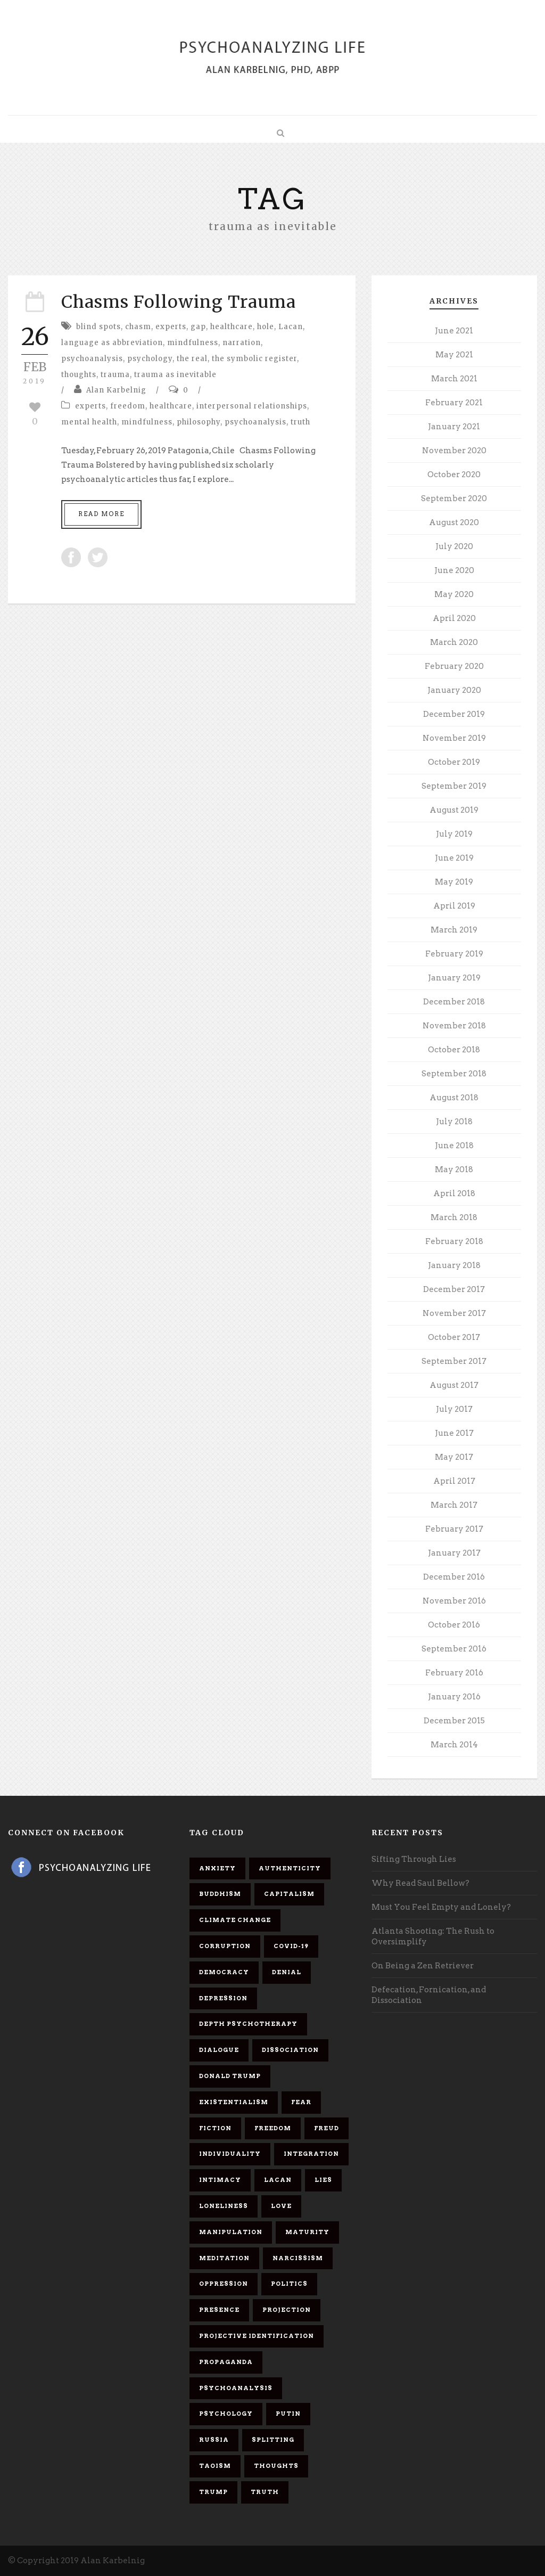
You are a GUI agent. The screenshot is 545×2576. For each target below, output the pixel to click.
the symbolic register (254, 358)
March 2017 (454, 1505)
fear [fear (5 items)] (301, 2102)
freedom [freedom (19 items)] (272, 2128)
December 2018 (454, 1002)
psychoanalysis (92, 358)
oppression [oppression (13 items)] (223, 2283)
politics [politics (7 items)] (289, 2283)
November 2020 (454, 450)
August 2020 (454, 522)
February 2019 (454, 954)
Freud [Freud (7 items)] (326, 2128)
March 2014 (454, 1744)
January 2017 (454, 1553)
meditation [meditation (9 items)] (224, 2258)
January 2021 (454, 426)
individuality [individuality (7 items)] (230, 2153)
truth (300, 422)
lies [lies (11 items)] (323, 2180)
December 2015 (454, 1720)
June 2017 (454, 1433)
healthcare (231, 326)
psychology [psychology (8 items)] (226, 2413)
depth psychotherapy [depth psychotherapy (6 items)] (248, 2023)
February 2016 (454, 1673)
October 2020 (454, 474)
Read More (101, 514)
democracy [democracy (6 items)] (224, 1972)
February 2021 (454, 402)
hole (265, 326)
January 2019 (454, 978)
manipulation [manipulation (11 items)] (230, 2232)
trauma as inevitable (175, 374)
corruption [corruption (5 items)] (225, 1946)
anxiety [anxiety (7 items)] (217, 1868)
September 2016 (454, 1649)
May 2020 (454, 594)
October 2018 (454, 1049)
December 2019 (454, 714)
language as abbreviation (112, 342)
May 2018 (454, 1169)
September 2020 (454, 498)
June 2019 (454, 858)
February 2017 (454, 1529)
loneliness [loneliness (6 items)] (223, 2206)
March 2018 (454, 1217)
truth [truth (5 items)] (265, 2492)
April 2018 (454, 1193)
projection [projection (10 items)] (286, 2309)
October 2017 (454, 1337)
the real (192, 358)
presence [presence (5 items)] (219, 2309)
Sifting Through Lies (413, 1859)
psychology (149, 358)
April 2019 (454, 906)
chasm (138, 326)
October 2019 (454, 762)
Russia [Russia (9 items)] (214, 2439)
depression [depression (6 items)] (223, 1998)
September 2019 (454, 786)
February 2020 (454, 666)
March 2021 (454, 378)
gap (198, 326)
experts (170, 326)
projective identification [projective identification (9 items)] (256, 2336)
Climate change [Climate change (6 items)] (235, 1920)
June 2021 (454, 331)
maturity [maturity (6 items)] (307, 2232)
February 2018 (454, 1241)
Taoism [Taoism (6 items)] (215, 2465)
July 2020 (454, 546)
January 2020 (454, 690)
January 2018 (454, 1265)
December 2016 (454, 1577)
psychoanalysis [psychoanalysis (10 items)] (235, 2388)
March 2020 (454, 642)
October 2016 (454, 1625)
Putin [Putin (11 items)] (288, 2413)
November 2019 (454, 738)
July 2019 (454, 834)
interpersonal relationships (251, 406)
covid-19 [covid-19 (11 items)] (291, 1946)
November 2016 (454, 1601)
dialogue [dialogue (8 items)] (219, 2050)
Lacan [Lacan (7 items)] (278, 2180)
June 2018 (454, 1145)
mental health (89, 422)
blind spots (98, 326)
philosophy (198, 422)
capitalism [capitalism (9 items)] (289, 1894)
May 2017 (454, 1457)
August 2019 (454, 810)
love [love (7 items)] (281, 2206)
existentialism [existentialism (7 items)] (233, 2102)
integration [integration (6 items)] (311, 2153)
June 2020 (454, 570)
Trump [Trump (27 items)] (213, 2492)
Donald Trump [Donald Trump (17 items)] (230, 2076)
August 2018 (454, 1097)
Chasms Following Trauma (178, 302)
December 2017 (454, 1289)
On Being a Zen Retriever (422, 1965)
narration (241, 342)
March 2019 (454, 930)
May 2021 (454, 354)
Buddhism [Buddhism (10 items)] (220, 1894)
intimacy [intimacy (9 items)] (220, 2180)
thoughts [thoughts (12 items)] (276, 2465)
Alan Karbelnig (116, 390)
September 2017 (454, 1361)
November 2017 (454, 1313)
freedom (127, 406)
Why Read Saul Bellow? (420, 1883)
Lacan (290, 326)
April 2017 (454, 1481)
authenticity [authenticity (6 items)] (290, 1868)
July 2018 (454, 1121)
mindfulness (192, 342)
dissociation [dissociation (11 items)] (290, 2050)
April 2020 (454, 618)
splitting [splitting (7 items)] (273, 2439)
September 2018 (454, 1073)
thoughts (78, 374)
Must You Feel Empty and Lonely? (441, 1907)
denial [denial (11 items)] (286, 1972)
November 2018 (454, 1026)
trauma (115, 374)
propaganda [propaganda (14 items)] (226, 2362)
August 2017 (454, 1385)
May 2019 (454, 882)
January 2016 (454, 1697)
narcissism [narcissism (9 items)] (297, 2258)
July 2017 (454, 1409)
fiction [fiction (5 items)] (215, 2128)
